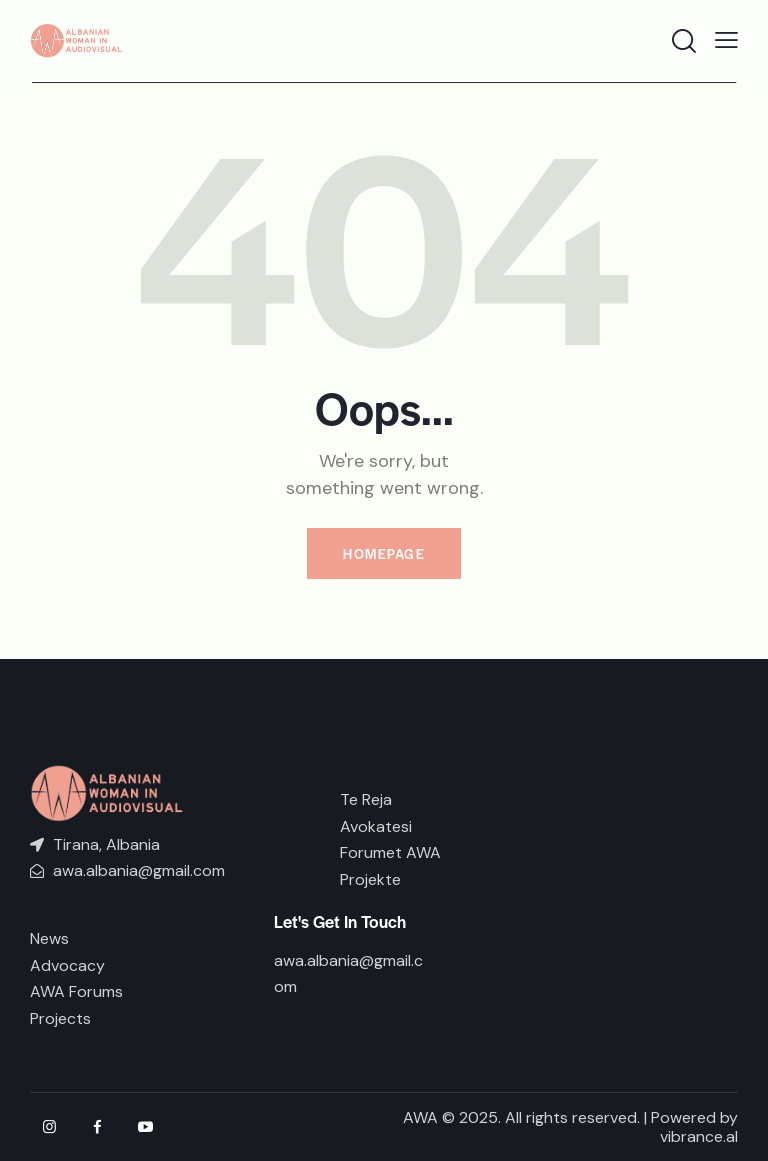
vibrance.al (699, 1136)
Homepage (384, 553)
